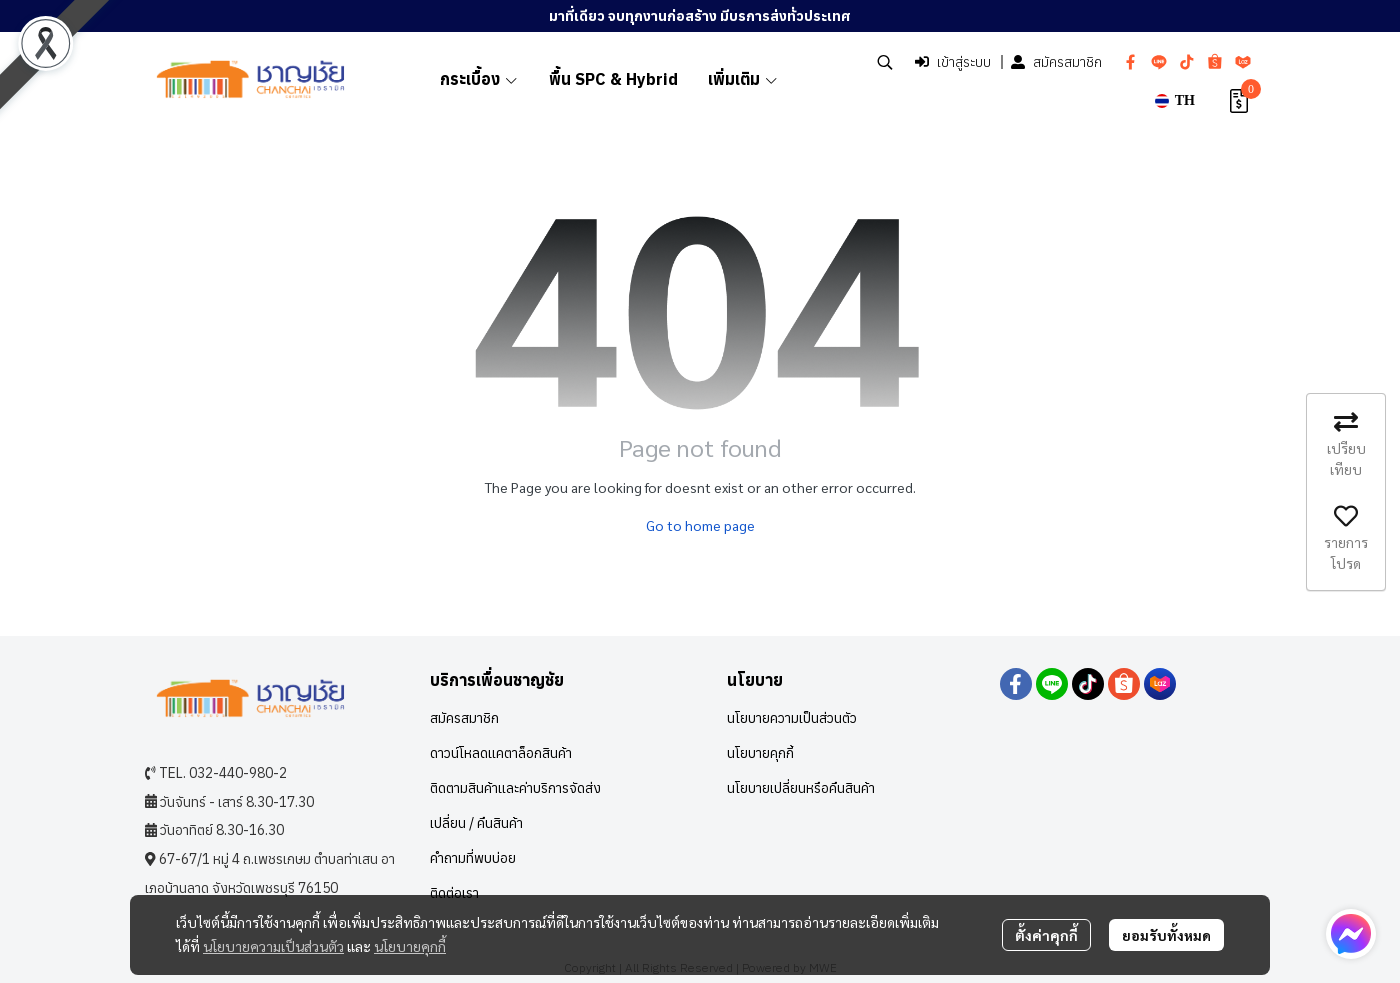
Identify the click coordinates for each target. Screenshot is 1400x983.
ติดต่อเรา (454, 893)
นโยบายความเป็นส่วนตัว (273, 946)
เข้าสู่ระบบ (953, 62)
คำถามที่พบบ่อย (473, 858)
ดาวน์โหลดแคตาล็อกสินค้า (501, 753)
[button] (885, 62)
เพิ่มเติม (743, 79)
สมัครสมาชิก (1056, 62)
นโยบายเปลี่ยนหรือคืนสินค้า (801, 788)
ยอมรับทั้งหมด (1166, 935)
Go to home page (700, 525)
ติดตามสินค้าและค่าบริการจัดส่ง (515, 788)
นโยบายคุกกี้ (410, 946)
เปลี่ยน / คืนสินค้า (476, 823)
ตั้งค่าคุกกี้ (1046, 935)
